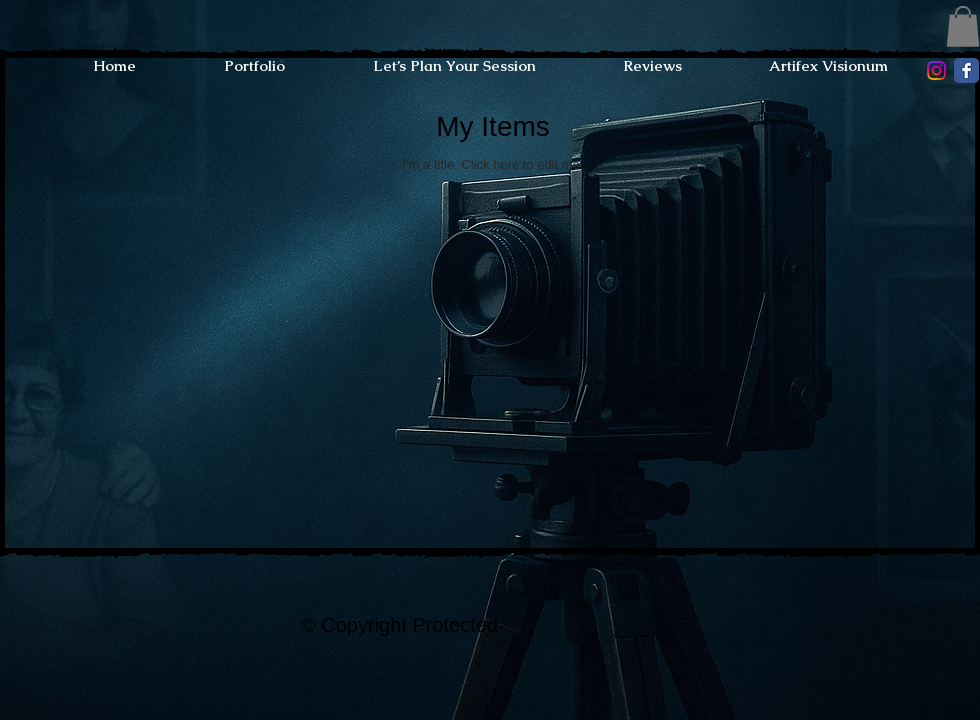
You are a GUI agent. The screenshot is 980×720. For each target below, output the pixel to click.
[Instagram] (936, 70)
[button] (963, 26)
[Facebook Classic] (966, 70)
